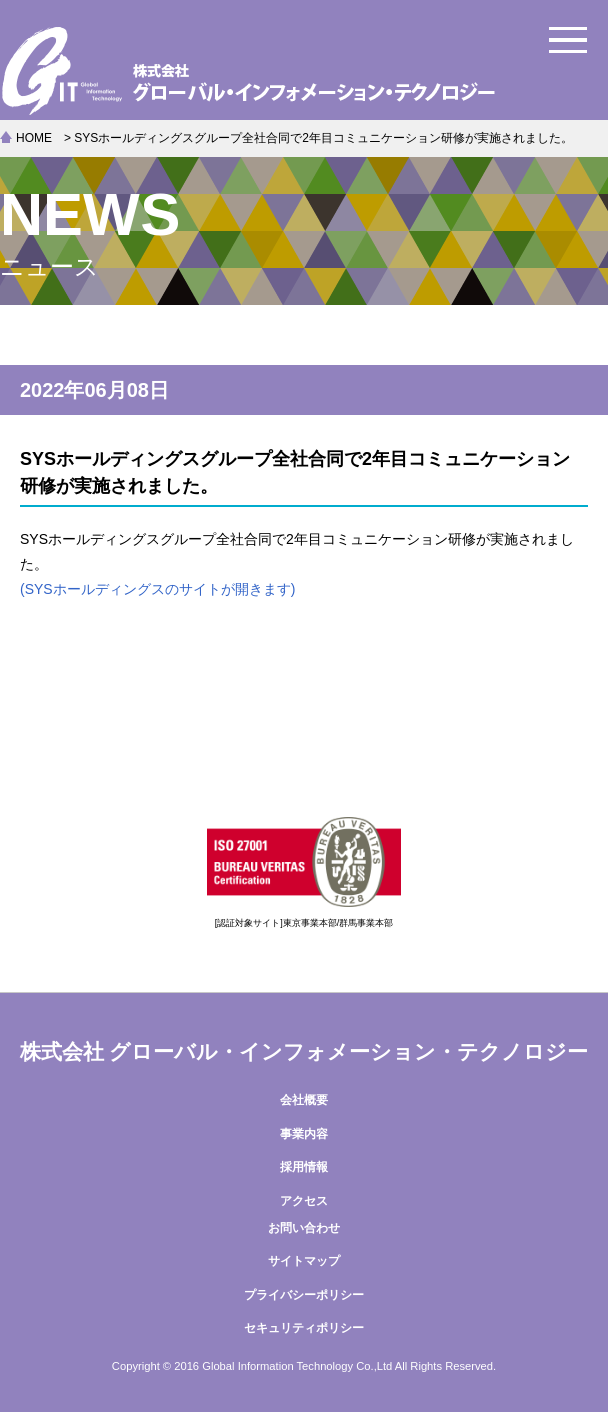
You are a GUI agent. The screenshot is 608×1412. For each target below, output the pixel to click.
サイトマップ (304, 1261)
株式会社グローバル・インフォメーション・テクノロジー (304, 70)
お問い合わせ (304, 1228)
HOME (34, 138)
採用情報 (304, 1167)
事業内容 (304, 1134)
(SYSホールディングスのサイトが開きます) (157, 589)
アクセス (304, 1201)
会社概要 (304, 1100)
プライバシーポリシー (304, 1295)
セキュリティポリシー (304, 1328)
